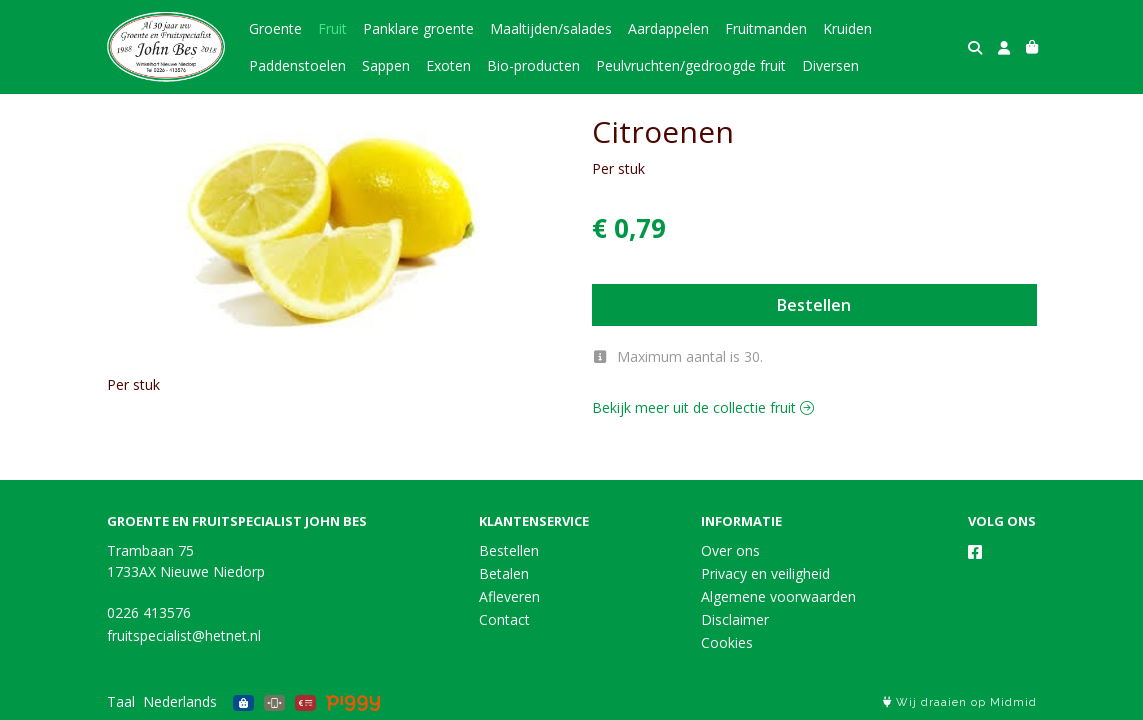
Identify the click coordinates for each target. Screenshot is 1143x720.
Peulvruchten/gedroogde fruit (691, 65)
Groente (275, 28)
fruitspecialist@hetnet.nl (184, 635)
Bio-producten (533, 65)
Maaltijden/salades (551, 28)
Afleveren (509, 596)
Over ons (730, 550)
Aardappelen (668, 28)
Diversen (830, 65)
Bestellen (814, 305)
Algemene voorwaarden (778, 596)
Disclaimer (735, 619)
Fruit (332, 28)
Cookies (727, 642)
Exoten (448, 65)
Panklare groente (418, 28)
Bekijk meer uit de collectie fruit (703, 407)
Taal (121, 701)
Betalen (504, 573)
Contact (504, 619)
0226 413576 (149, 612)
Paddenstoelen (297, 65)
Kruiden (847, 28)
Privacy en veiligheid (765, 573)
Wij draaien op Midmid (960, 702)
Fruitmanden (766, 28)
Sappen (386, 65)
